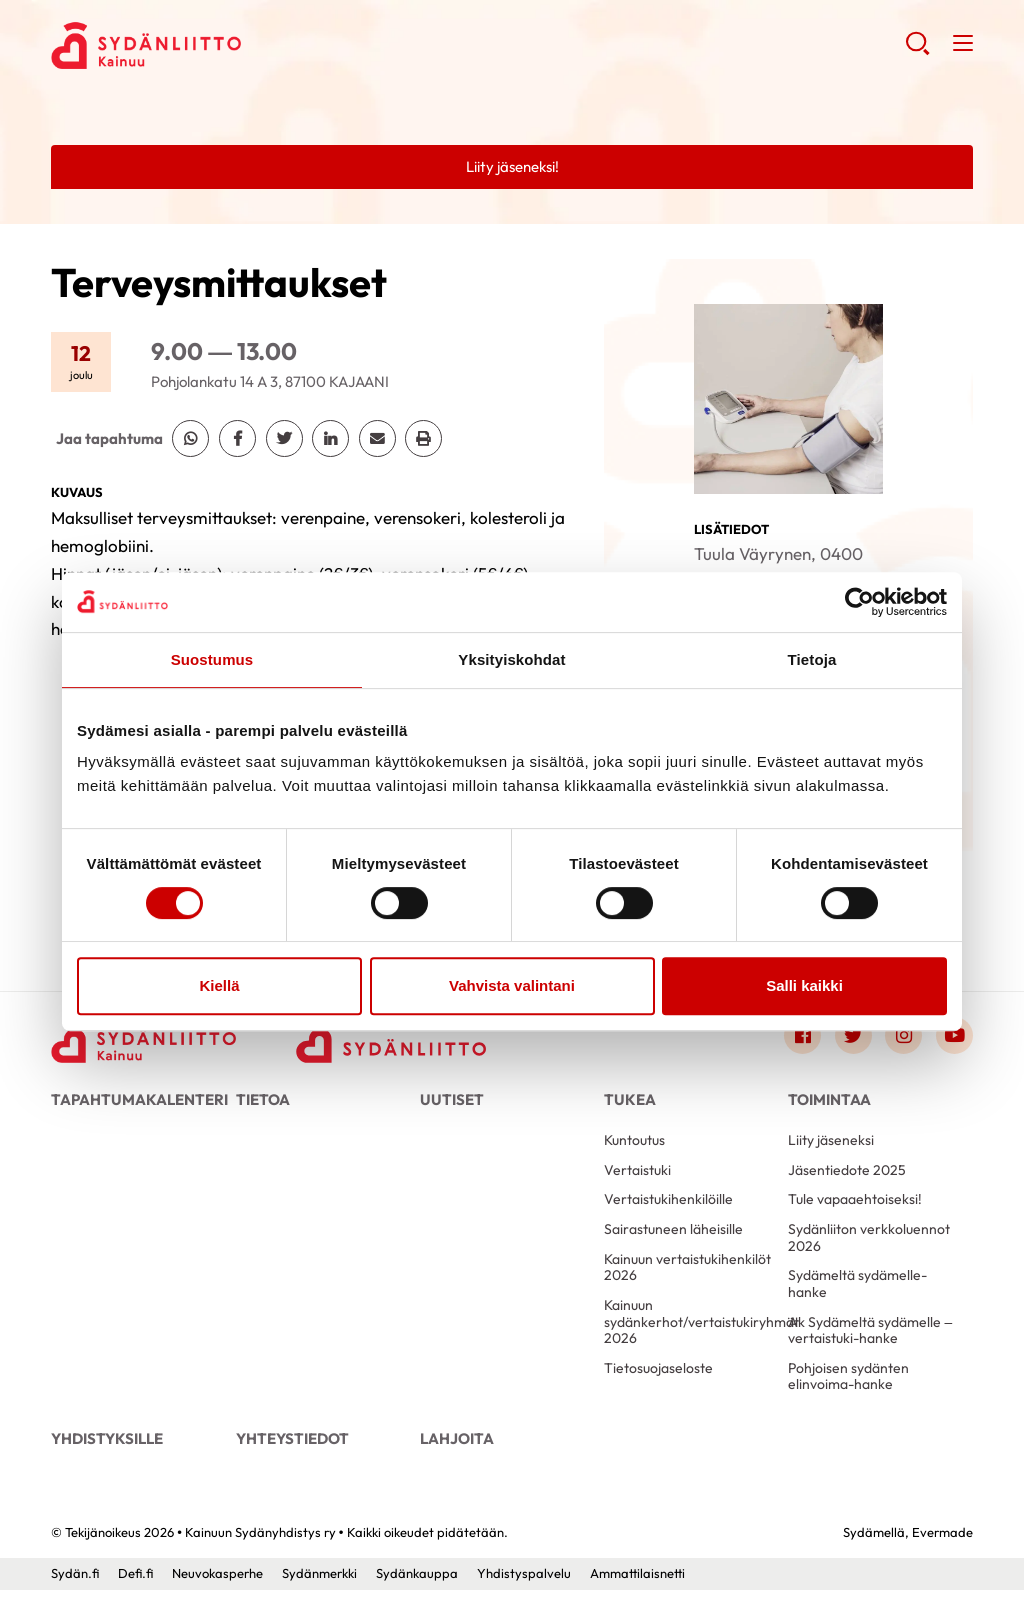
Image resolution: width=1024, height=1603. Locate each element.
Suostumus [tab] (212, 659)
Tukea (628, 1101)
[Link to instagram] (902, 1036)
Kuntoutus (634, 1144)
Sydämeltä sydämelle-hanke (857, 1291)
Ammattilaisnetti (635, 1586)
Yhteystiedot (289, 1449)
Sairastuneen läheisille (673, 1235)
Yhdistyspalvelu (522, 1586)
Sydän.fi (74, 1586)
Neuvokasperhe (215, 1586)
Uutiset (449, 1101)
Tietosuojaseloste (658, 1378)
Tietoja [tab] (812, 659)
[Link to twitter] (851, 1036)
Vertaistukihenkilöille (668, 1205)
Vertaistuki (637, 1174)
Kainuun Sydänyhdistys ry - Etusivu (211, 46)
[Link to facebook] (799, 1036)
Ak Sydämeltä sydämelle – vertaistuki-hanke (870, 1338)
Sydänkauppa (415, 1586)
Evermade (942, 1545)
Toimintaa (826, 1101)
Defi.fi (134, 1586)
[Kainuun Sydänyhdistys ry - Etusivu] (146, 1041)
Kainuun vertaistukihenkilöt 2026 (687, 1274)
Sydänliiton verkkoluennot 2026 (869, 1243)
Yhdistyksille (105, 1449)
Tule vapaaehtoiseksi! (855, 1205)
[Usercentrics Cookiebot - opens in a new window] (859, 602)
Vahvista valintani (512, 985)
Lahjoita (454, 1449)
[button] (916, 50)
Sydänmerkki (317, 1586)
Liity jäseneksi (831, 1144)
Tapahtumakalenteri (133, 1101)
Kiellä (219, 985)
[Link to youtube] (954, 1036)
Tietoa (261, 1101)
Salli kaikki (804, 985)
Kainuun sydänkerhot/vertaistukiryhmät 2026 (688, 1330)
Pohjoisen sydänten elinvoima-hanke (848, 1386)
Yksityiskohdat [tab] (511, 659)
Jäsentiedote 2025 (847, 1174)
